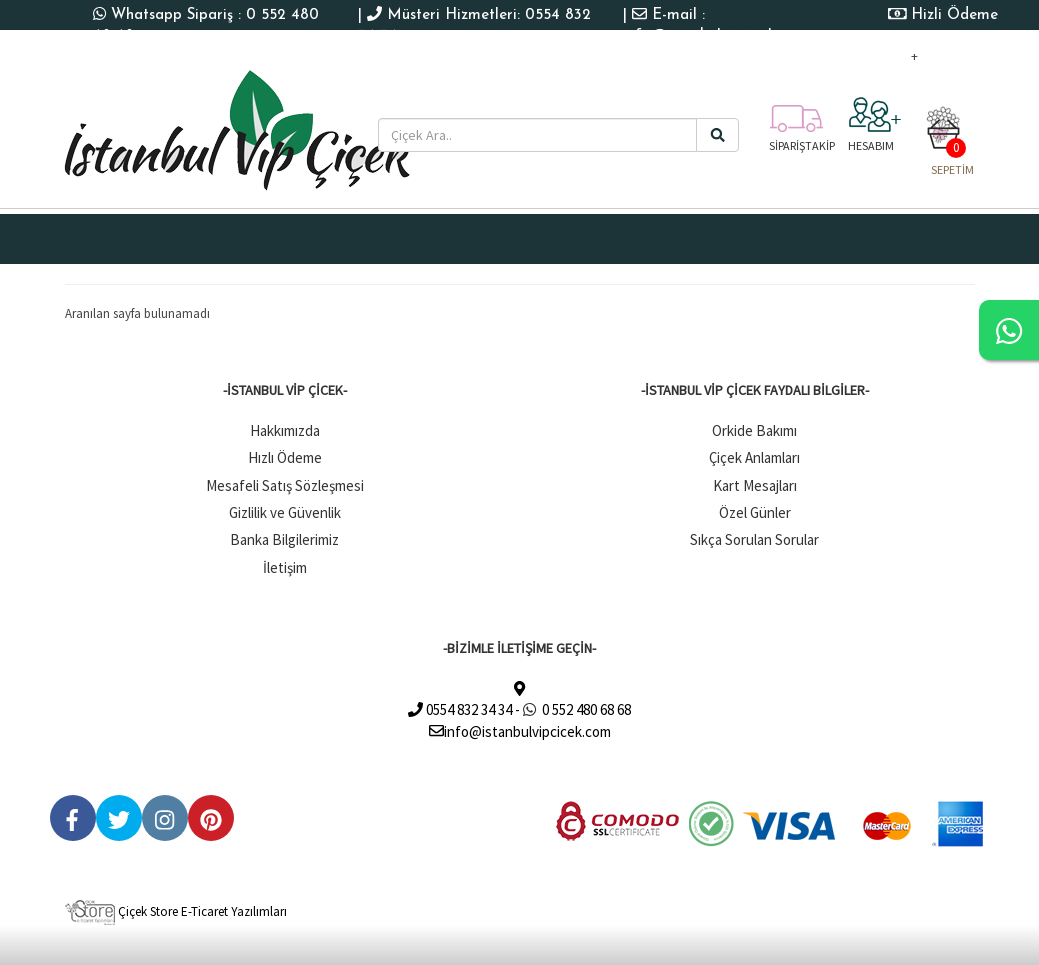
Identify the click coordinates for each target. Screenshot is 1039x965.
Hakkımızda (285, 430)
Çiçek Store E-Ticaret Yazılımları (176, 911)
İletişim (285, 567)
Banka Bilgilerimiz (284, 539)
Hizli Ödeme (954, 15)
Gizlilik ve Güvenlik (285, 512)
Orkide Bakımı (754, 430)
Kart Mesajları (755, 485)
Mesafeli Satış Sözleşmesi (285, 485)
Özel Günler (755, 512)
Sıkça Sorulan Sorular (754, 539)
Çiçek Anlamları (754, 457)
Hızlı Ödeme (285, 457)
